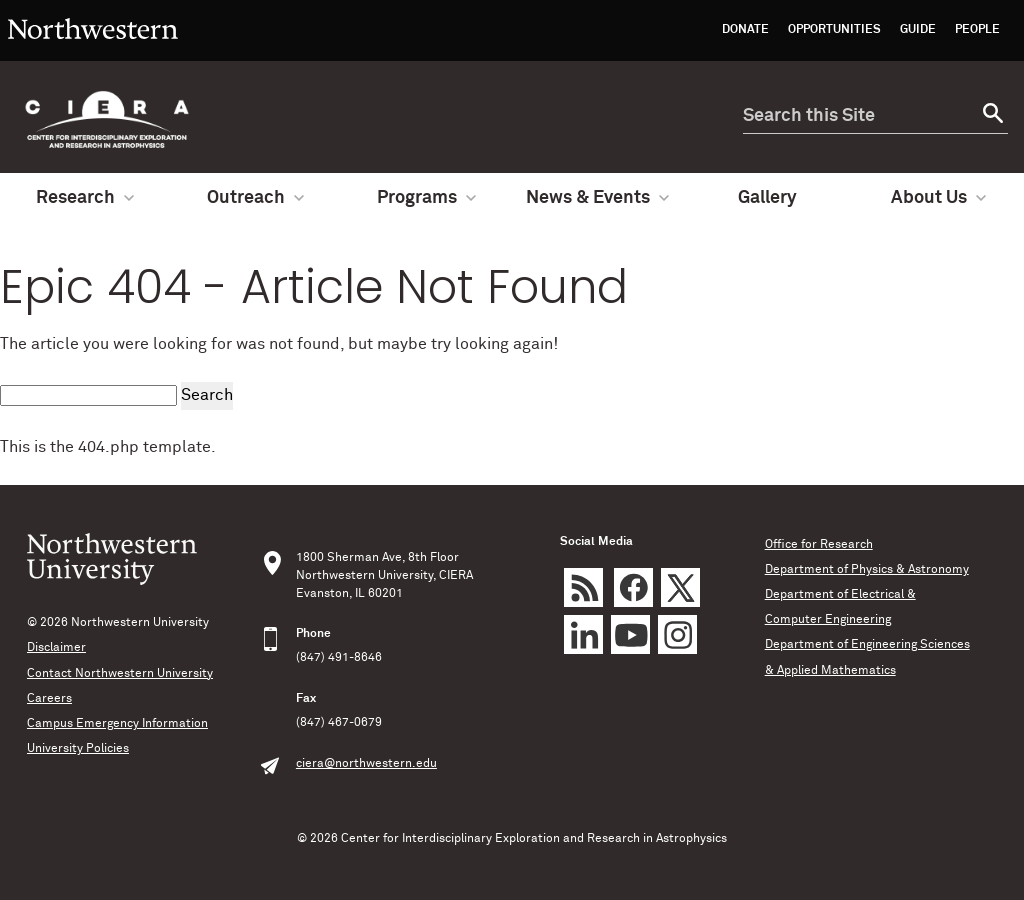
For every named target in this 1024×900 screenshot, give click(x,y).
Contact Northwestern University (120, 674)
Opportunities (834, 30)
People (977, 30)
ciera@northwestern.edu (366, 764)
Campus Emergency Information (117, 724)
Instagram (677, 634)
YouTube (630, 634)
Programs (426, 198)
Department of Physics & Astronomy (867, 570)
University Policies (78, 749)
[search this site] (858, 116)
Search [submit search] (207, 395)
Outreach (255, 198)
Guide (918, 30)
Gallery (767, 198)
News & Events (597, 198)
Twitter (680, 587)
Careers (49, 699)
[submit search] (990, 116)
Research (85, 198)
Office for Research (819, 545)
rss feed (583, 587)
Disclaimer (56, 648)
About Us (938, 198)
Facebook (633, 587)
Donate (745, 30)
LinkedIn (583, 634)
